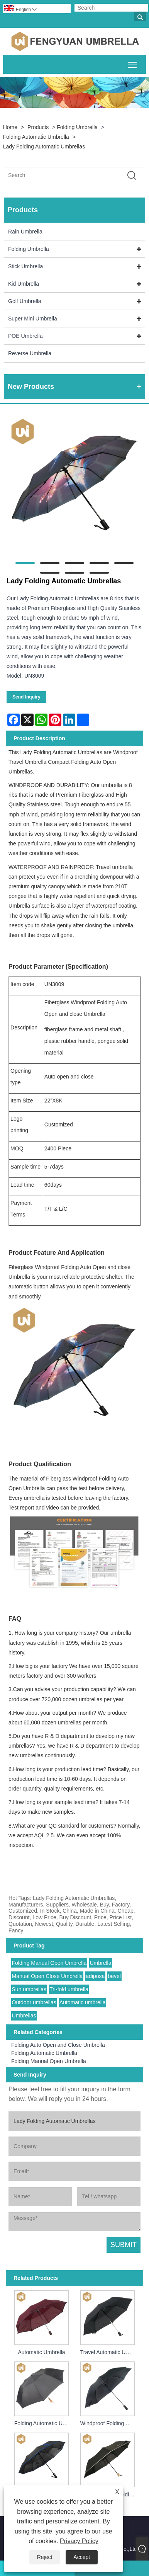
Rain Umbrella (25, 231)
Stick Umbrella (25, 266)
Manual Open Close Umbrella (47, 1976)
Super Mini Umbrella (32, 318)
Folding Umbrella (77, 127)
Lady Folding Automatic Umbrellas (44, 146)
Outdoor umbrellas (34, 2002)
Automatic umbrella (82, 2002)
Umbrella (100, 1963)
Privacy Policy (79, 2541)
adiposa (95, 1976)
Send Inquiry (26, 697)
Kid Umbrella (23, 284)
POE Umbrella (25, 336)
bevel (114, 1976)
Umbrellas (24, 2015)
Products (38, 127)
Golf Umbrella (24, 301)
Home (10, 127)
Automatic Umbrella (41, 2352)
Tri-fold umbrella (68, 1989)
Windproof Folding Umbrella (109, 2423)
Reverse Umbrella (29, 353)
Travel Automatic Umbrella (109, 2352)
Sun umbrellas (29, 1989)
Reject (44, 2557)
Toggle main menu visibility (133, 63)
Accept (81, 2557)
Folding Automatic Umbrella (36, 137)
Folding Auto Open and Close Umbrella (58, 2045)
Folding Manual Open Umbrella (49, 1963)
